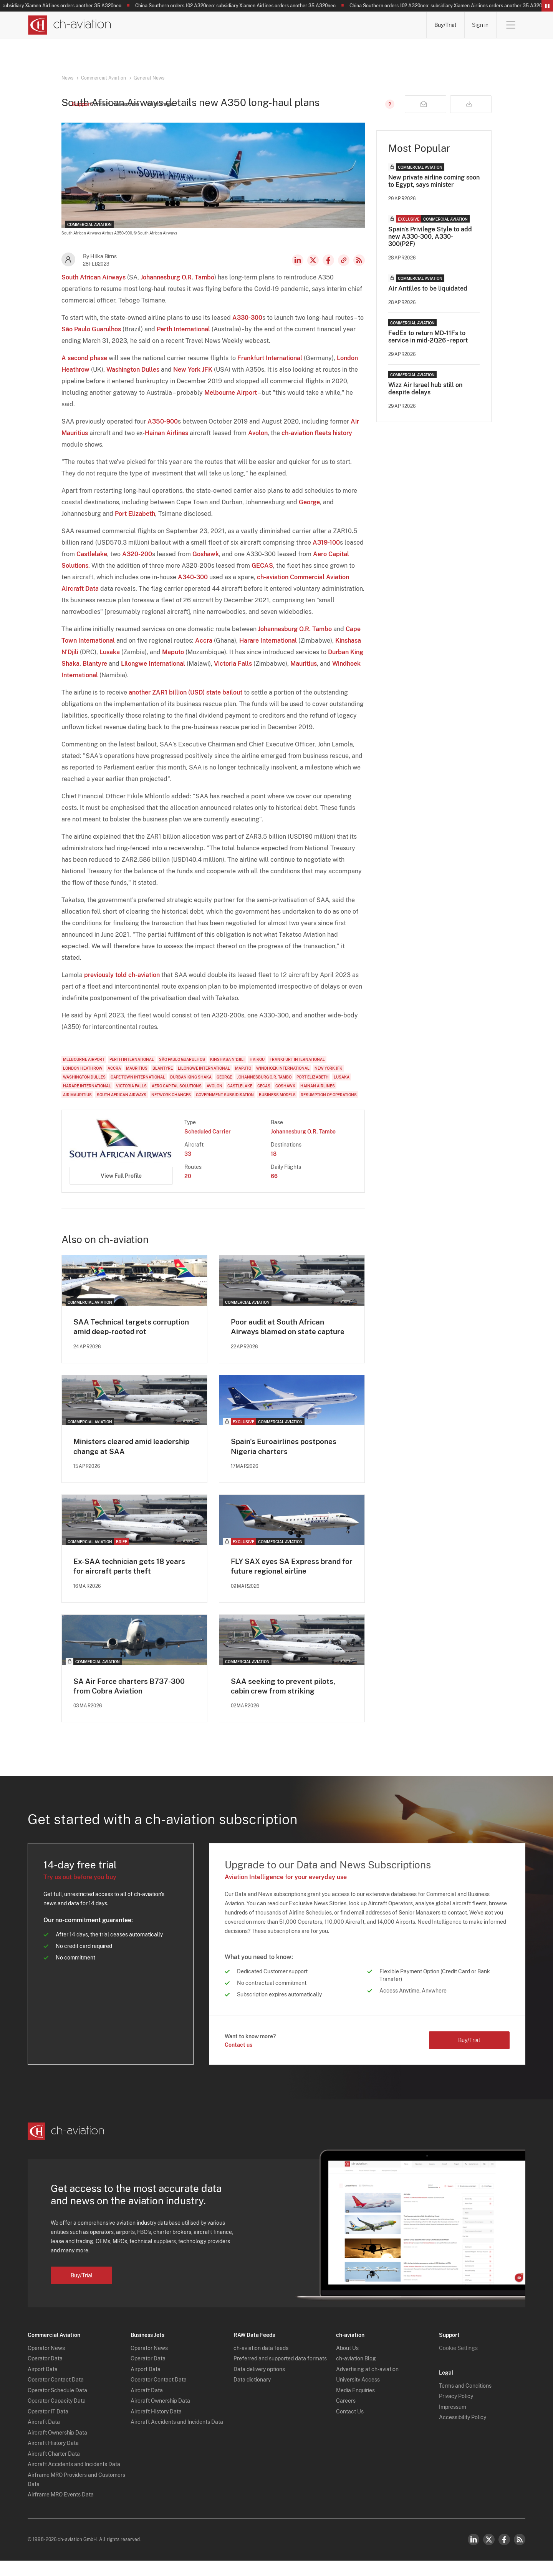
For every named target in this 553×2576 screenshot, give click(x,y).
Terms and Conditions (465, 2401)
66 (274, 1189)
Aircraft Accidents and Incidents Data (74, 2479)
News (153, 25)
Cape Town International (138, 1090)
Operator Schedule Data (57, 2405)
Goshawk (205, 567)
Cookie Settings (458, 2363)
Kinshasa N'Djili (227, 1072)
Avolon (258, 446)
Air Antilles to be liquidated (427, 301)
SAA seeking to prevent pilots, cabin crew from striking (285, 1701)
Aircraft (294, 25)
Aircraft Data (44, 2437)
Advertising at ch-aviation (367, 2384)
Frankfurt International (269, 371)
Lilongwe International (153, 676)
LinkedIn (297, 273)
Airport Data (43, 2384)
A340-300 (193, 590)
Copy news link (343, 273)
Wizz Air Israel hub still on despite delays (425, 401)
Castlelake (91, 567)
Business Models (277, 1107)
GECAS (262, 578)
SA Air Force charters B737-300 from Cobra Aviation (131, 1701)
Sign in (480, 25)
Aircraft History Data (53, 2458)
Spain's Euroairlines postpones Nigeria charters (286, 1460)
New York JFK (192, 382)
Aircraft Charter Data (54, 2469)
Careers (346, 2416)
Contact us (238, 2060)
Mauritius (303, 676)
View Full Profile (121, 1189)
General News (149, 78)
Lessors (248, 25)
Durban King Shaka (191, 1090)
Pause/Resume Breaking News (547, 6)
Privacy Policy (456, 2411)
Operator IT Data (48, 2426)
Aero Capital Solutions (177, 1099)
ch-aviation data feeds (260, 2363)
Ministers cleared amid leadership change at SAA (133, 1460)
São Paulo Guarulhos (91, 342)
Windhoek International (283, 1081)
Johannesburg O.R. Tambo (177, 290)
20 (187, 1189)
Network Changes (171, 1107)
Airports (340, 25)
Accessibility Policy (462, 2433)
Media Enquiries (355, 2405)
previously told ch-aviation (122, 988)
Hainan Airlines (166, 446)
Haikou (257, 1072)
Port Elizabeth (135, 526)
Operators (199, 25)
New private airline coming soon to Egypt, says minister (434, 194)
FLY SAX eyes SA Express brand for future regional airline (289, 1580)
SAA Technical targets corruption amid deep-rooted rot (133, 1340)
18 (273, 1167)
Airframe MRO (394, 25)
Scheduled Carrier (207, 1145)
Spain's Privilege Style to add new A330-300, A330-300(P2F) (430, 250)
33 (187, 1167)
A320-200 (137, 567)
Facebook (328, 273)
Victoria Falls (233, 676)
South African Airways (93, 290)
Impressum (452, 2422)
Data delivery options (259, 2384)
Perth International (183, 342)
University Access (358, 2395)
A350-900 (162, 434)
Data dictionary (252, 2395)
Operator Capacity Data (57, 2416)
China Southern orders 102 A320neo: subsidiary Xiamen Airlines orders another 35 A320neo (251, 5)
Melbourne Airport (230, 405)
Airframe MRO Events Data (61, 2510)
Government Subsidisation (225, 1107)
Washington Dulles (132, 382)
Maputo (173, 665)
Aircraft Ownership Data (57, 2448)
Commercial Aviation (103, 78)
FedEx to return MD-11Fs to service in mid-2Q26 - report (428, 349)
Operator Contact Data (56, 2395)
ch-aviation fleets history (316, 446)
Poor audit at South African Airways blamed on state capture (290, 1340)
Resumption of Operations (329, 1107)
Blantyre (95, 676)
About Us (347, 2363)
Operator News (46, 2363)
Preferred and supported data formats (280, 2374)
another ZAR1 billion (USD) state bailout (185, 705)
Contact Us (350, 2426)
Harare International (268, 653)
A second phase (84, 371)
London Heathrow (83, 1081)
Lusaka (109, 665)
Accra (203, 653)
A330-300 (247, 330)
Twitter (489, 2555)
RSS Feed (359, 273)
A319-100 (326, 555)
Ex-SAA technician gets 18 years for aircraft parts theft (132, 1580)
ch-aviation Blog (356, 2374)
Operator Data (45, 2374)
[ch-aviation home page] (69, 25)
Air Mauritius (77, 1107)
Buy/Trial (444, 25)
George (309, 515)
